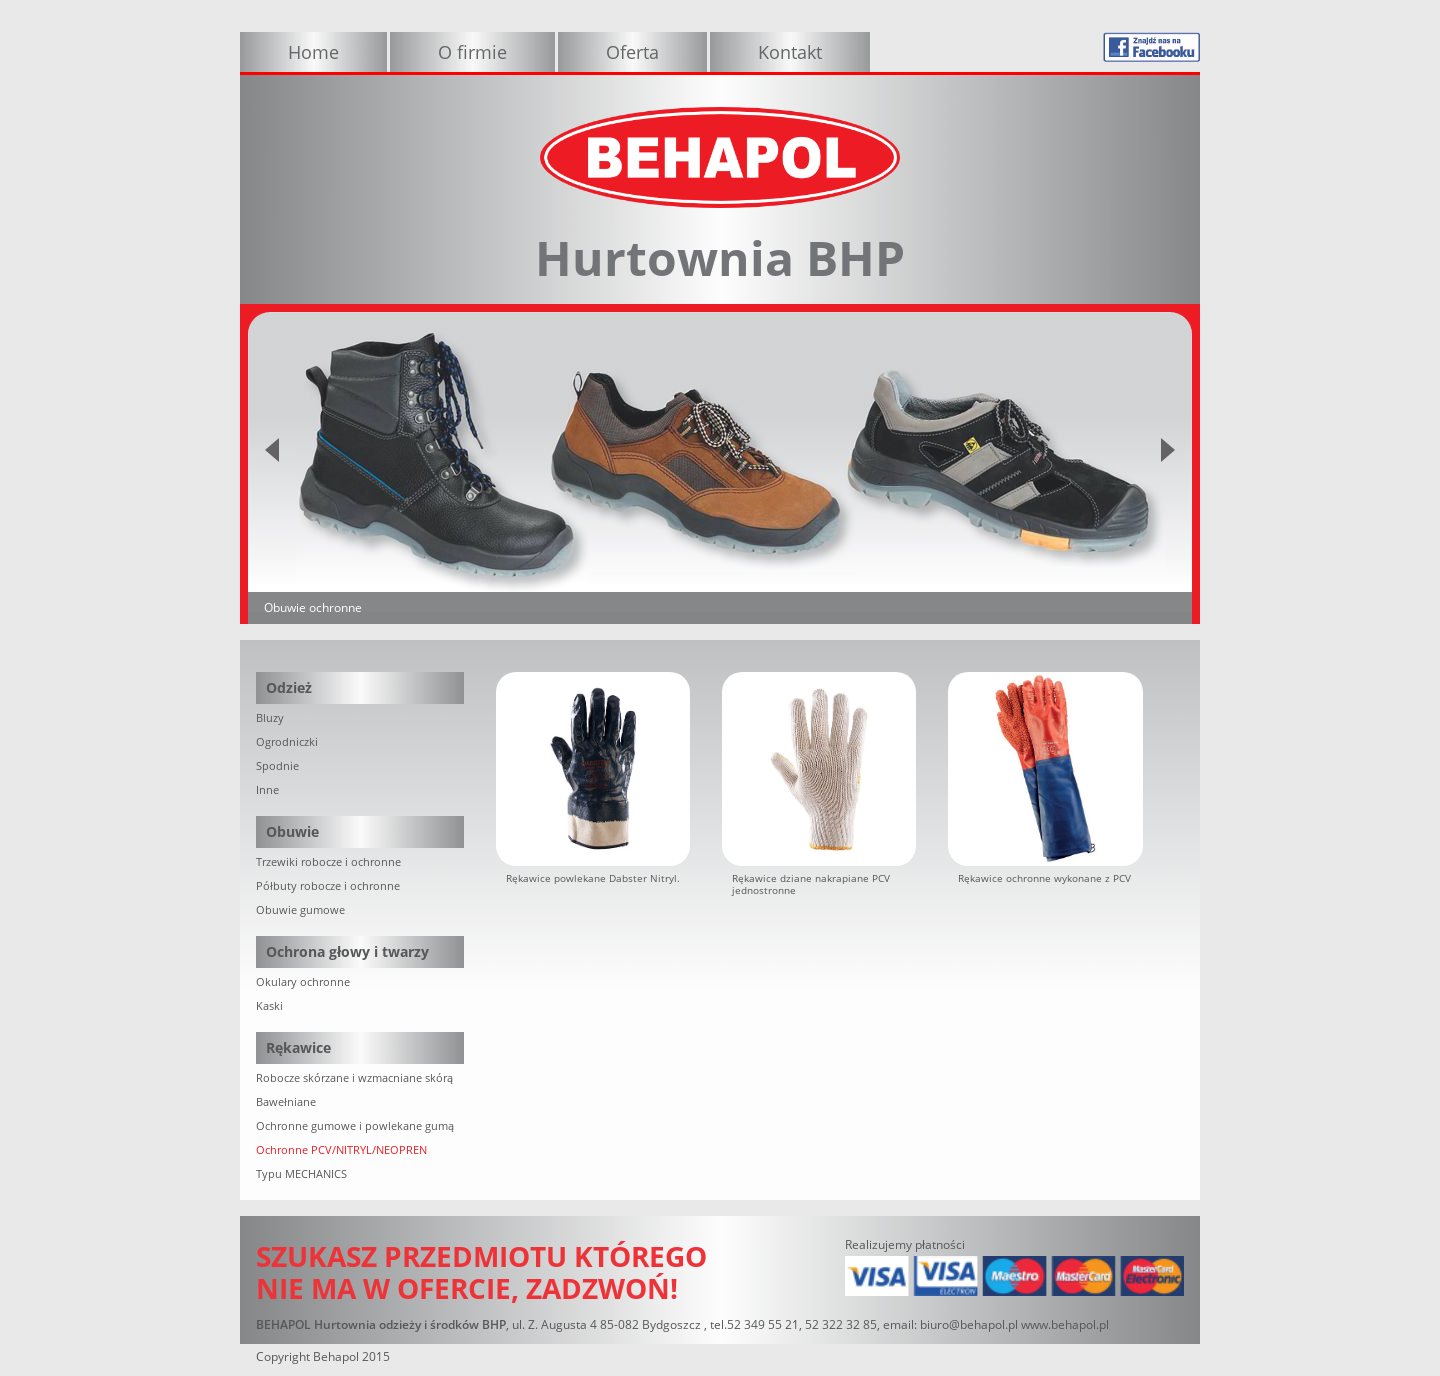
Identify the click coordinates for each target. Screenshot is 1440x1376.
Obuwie (292, 831)
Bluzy (270, 717)
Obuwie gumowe (300, 909)
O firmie (472, 52)
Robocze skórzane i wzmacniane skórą (354, 1077)
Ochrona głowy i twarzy (347, 951)
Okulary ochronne (303, 981)
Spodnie (277, 765)
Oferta (632, 52)
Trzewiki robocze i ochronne (328, 861)
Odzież (289, 687)
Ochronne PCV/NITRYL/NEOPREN (341, 1149)
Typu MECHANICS (301, 1173)
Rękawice (298, 1047)
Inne (267, 789)
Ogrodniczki (287, 741)
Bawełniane (286, 1101)
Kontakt (790, 52)
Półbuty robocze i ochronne (328, 885)
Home (313, 52)
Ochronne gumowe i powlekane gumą (355, 1125)
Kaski (269, 1005)
